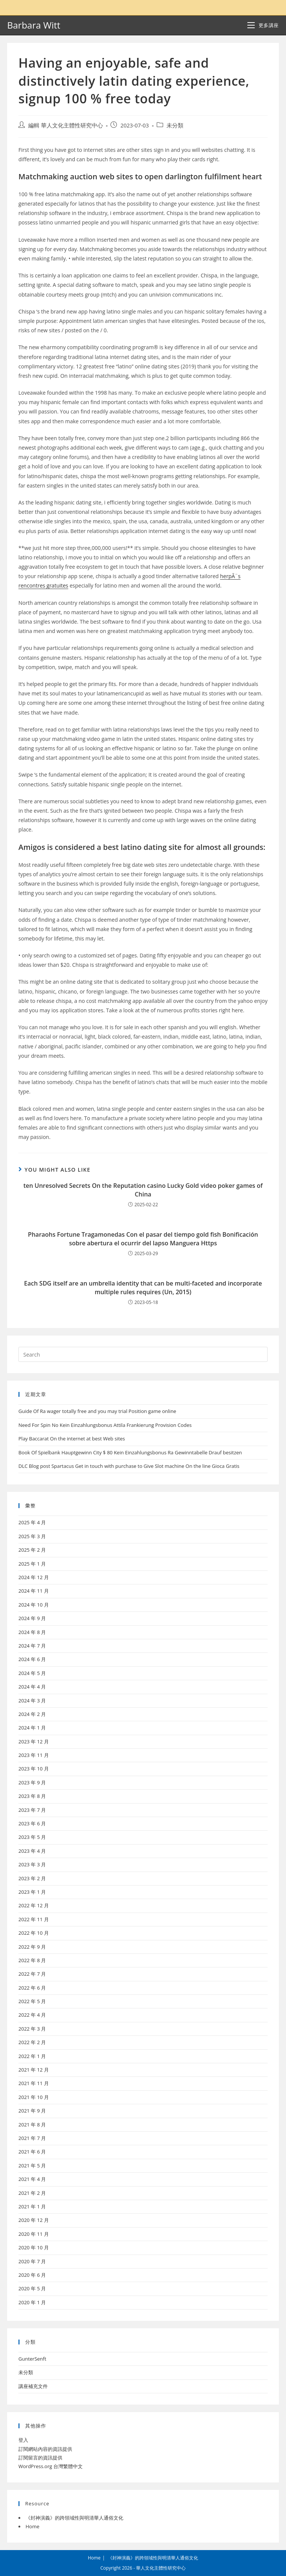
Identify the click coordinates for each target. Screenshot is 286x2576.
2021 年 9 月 (32, 2110)
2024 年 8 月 (32, 1632)
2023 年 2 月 (32, 1878)
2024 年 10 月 (33, 1604)
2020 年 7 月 (32, 2261)
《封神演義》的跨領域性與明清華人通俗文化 (74, 2517)
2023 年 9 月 (32, 1782)
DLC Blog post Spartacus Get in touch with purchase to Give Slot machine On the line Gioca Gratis (128, 1466)
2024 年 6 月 (32, 1659)
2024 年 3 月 (32, 1700)
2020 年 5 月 (32, 2288)
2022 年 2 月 (32, 2042)
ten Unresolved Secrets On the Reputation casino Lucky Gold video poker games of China (143, 1189)
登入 (23, 2440)
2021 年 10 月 (33, 2097)
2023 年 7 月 (32, 1810)
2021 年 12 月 (33, 2069)
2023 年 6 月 (32, 1823)
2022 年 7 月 (32, 1973)
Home (32, 2526)
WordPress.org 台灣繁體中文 (50, 2466)
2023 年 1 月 (32, 1891)
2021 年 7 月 (32, 2138)
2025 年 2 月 (32, 1549)
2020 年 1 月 (32, 2302)
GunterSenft (32, 2358)
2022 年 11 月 (33, 1919)
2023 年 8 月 (32, 1796)
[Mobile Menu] (263, 25)
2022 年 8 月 (32, 1960)
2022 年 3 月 (32, 2028)
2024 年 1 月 (32, 1727)
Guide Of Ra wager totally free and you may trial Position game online (97, 1411)
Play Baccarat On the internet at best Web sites (71, 1438)
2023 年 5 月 (32, 1837)
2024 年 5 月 (32, 1673)
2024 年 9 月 (32, 1618)
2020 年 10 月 (33, 2247)
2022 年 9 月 (32, 1946)
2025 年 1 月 (32, 1563)
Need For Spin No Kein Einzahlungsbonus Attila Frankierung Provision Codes (105, 1425)
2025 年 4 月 (32, 1522)
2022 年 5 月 (32, 2001)
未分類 (174, 125)
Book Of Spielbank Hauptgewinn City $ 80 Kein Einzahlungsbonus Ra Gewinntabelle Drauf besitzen (130, 1452)
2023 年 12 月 (33, 1741)
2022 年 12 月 (33, 1905)
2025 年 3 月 (32, 1536)
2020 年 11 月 (33, 2234)
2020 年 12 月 (33, 2220)
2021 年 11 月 (33, 2083)
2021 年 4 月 (32, 2179)
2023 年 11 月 (33, 1755)
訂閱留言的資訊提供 (40, 2457)
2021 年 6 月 (32, 2151)
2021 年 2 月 (32, 2193)
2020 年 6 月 (32, 2275)
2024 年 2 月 (32, 1714)
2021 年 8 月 (32, 2124)
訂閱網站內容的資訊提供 (45, 2449)
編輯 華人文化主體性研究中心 (65, 125)
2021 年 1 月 (32, 2206)
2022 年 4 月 (32, 2014)
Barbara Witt (33, 25)
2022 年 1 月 (32, 2056)
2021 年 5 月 (32, 2165)
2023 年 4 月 (32, 1851)
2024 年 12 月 (33, 1577)
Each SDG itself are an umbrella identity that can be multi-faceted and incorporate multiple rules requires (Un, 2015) (143, 1287)
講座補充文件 (33, 2386)
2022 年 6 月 (32, 1987)
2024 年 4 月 (32, 1686)
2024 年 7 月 (32, 1645)
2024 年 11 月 (33, 1590)
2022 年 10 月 (33, 1932)
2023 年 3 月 (32, 1864)
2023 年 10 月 (33, 1768)
